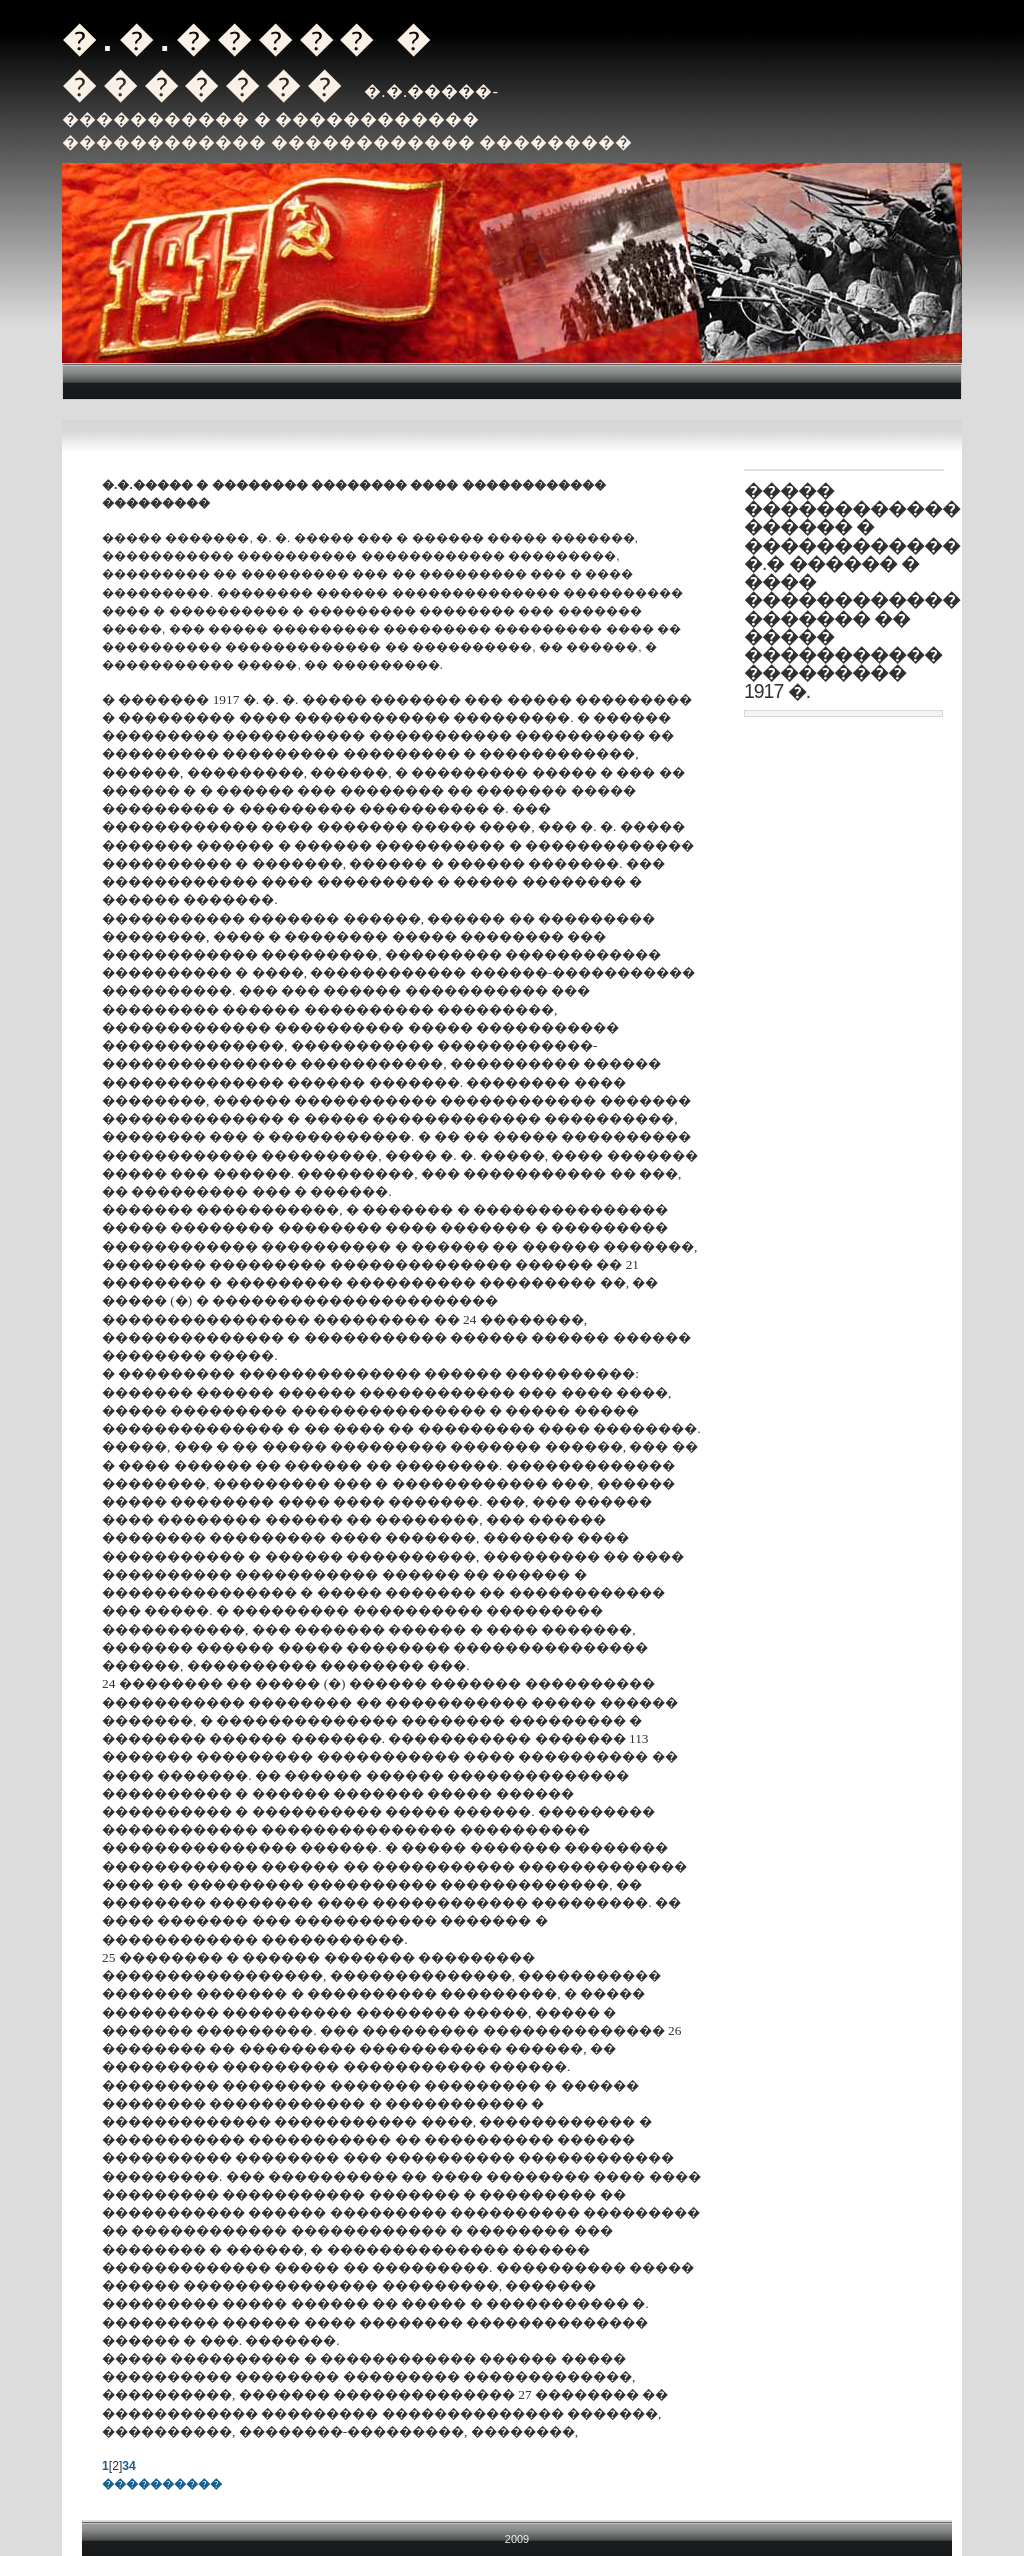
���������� (162, 2484)
